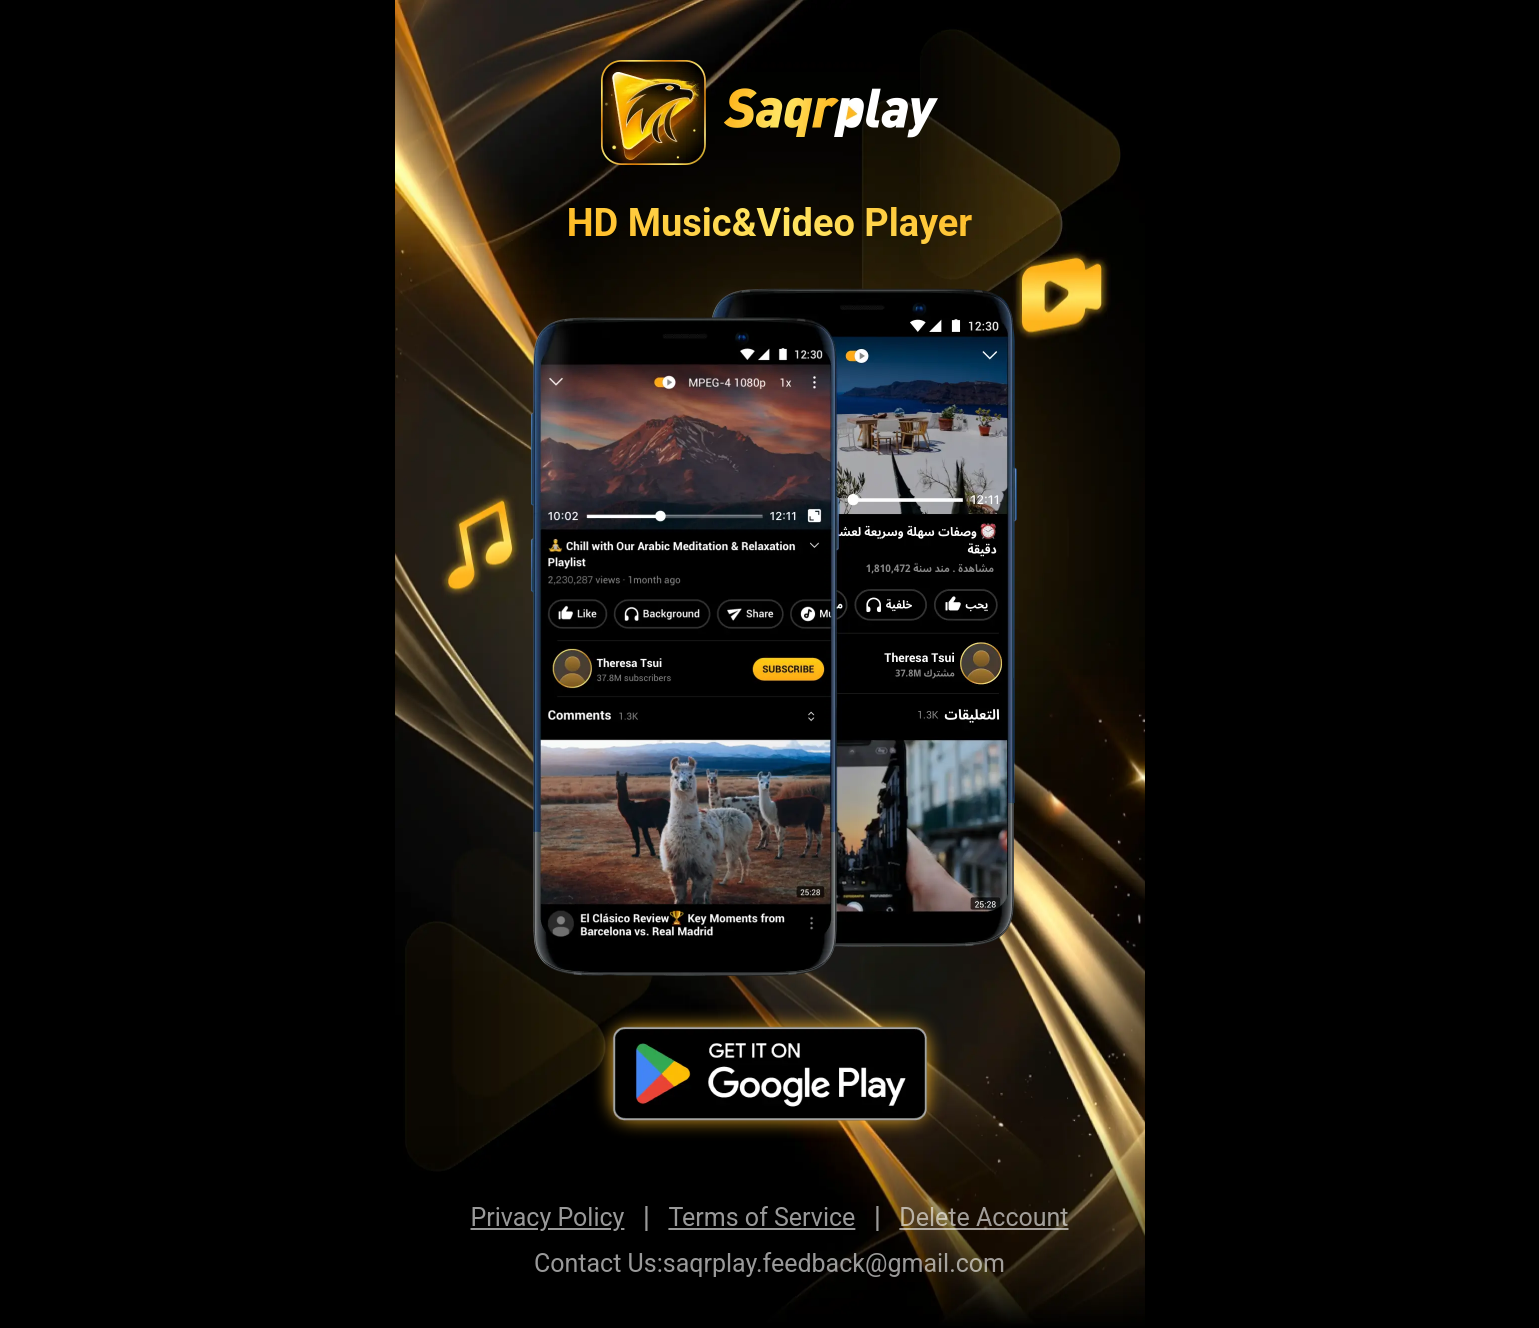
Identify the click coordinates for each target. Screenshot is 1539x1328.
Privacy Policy (548, 1217)
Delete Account (983, 1217)
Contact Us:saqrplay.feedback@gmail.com (769, 1263)
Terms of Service (761, 1217)
